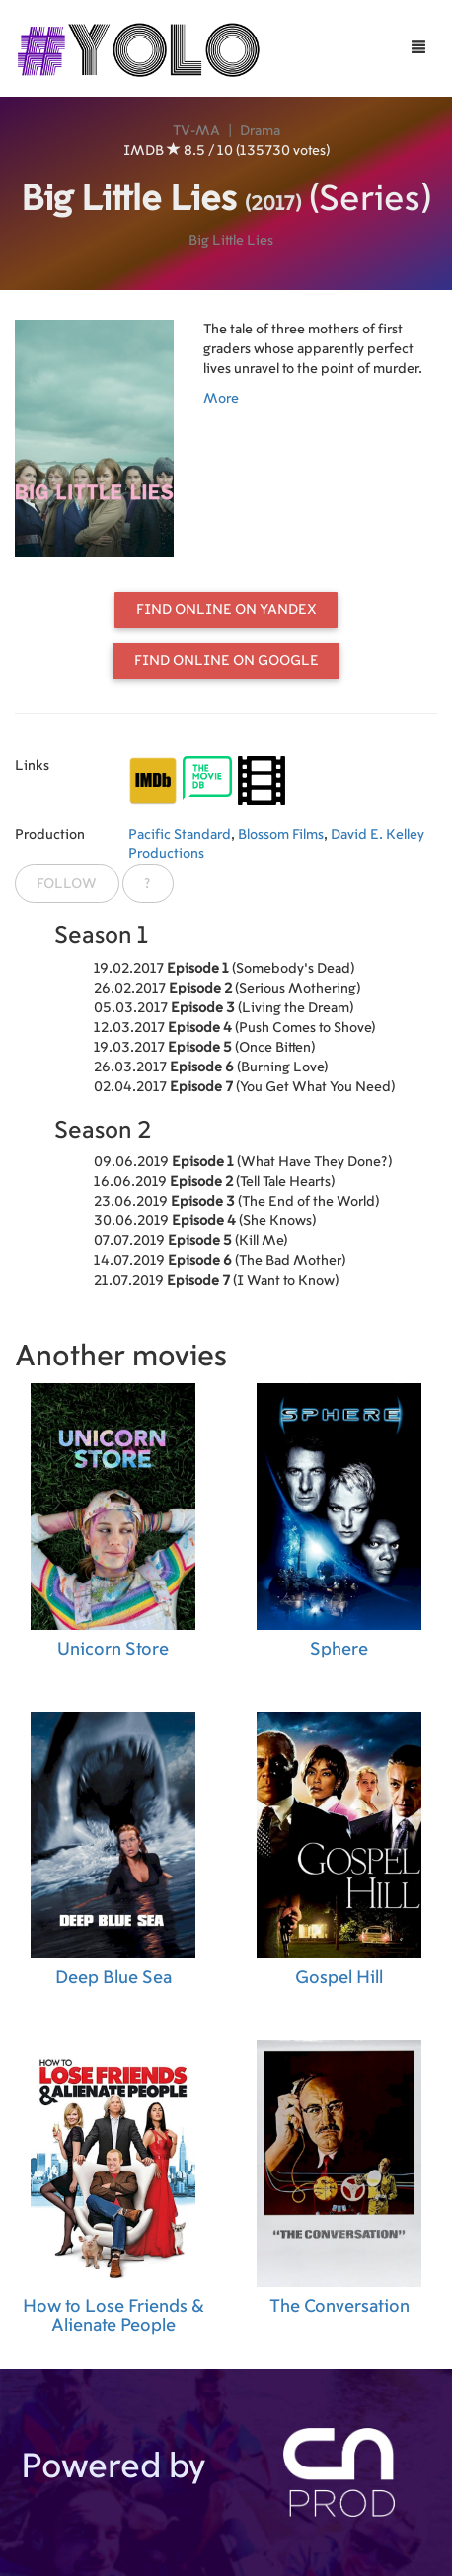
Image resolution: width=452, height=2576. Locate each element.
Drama (260, 131)
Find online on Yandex (226, 610)
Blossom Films (281, 835)
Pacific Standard (179, 835)
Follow (67, 884)
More (221, 398)
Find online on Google (226, 661)
